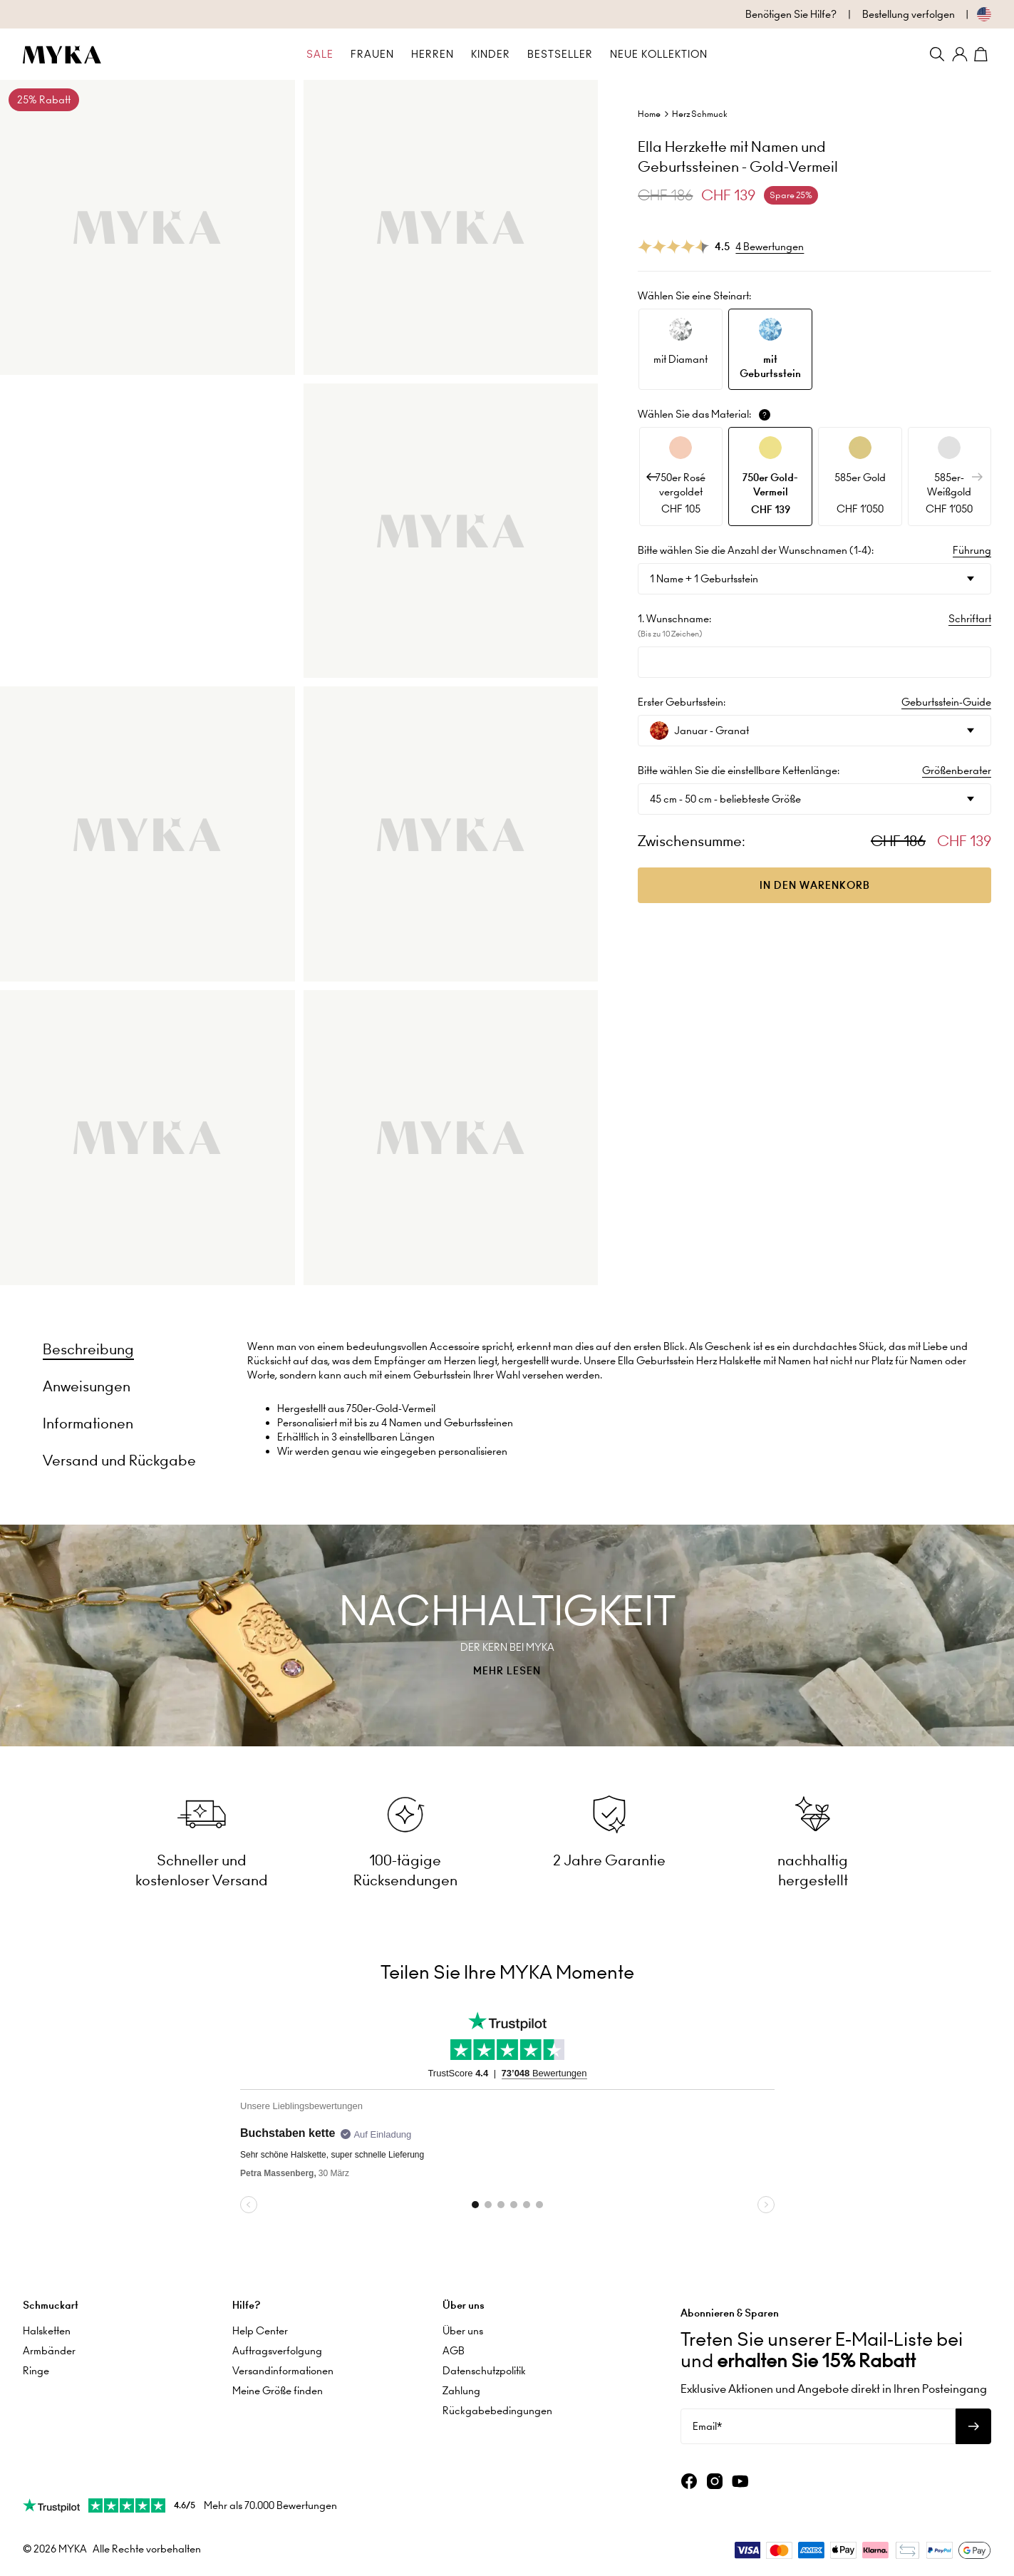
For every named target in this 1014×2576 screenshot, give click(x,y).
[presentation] (507, 1635)
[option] (680, 349)
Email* (707, 2420)
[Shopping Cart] (982, 54)
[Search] (937, 54)
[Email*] (818, 2421)
